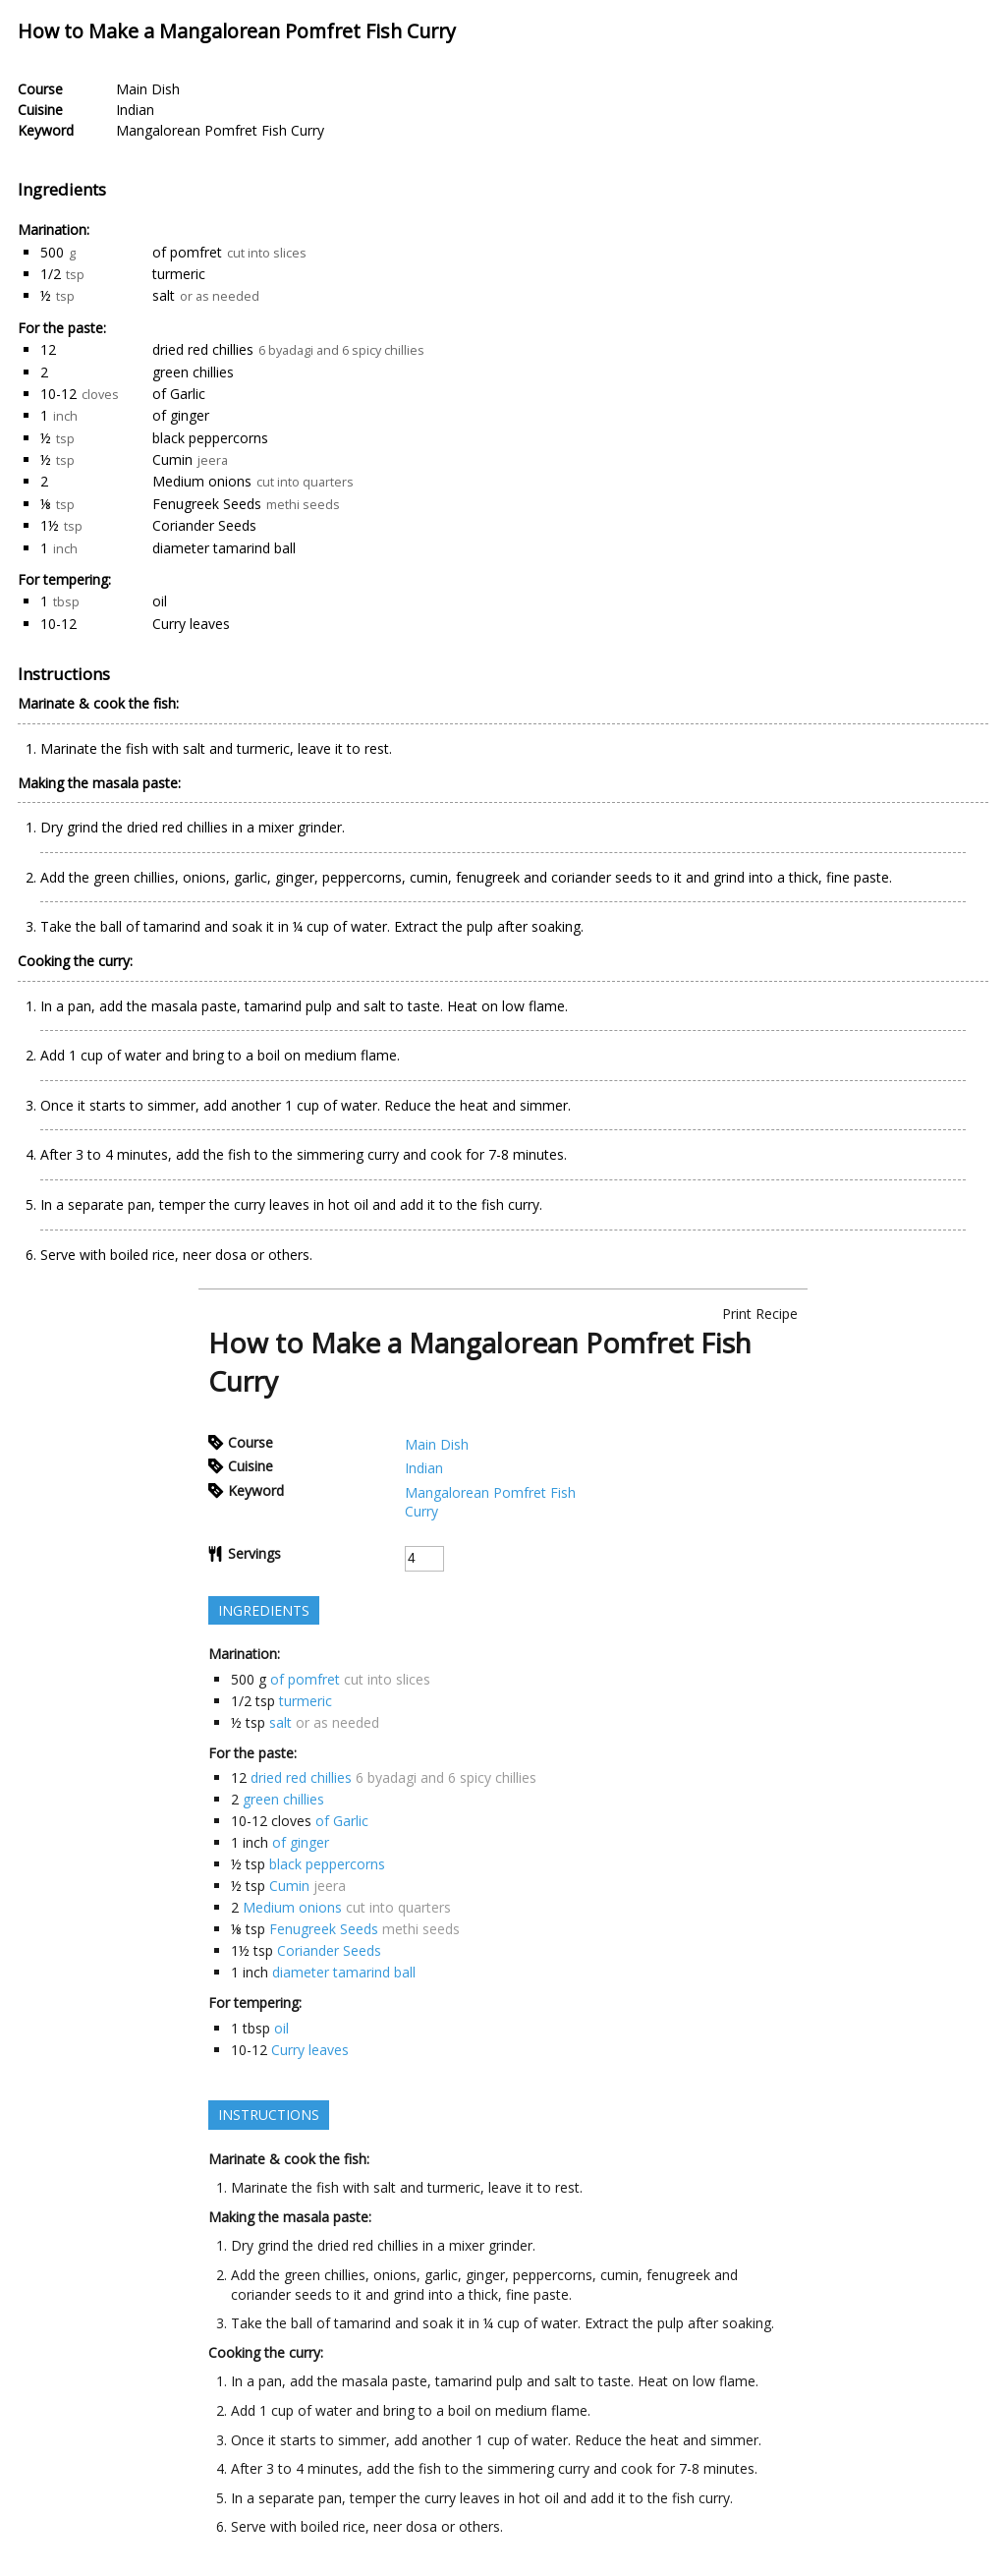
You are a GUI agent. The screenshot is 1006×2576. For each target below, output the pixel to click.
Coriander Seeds (204, 525)
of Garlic (178, 393)
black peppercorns (210, 438)
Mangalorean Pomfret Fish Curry (220, 130)
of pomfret (187, 252)
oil (159, 601)
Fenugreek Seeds (206, 503)
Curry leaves (191, 623)
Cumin (172, 459)
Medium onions (202, 481)
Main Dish (148, 89)
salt (163, 295)
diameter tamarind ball (224, 548)
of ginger (180, 415)
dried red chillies (202, 349)
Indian (135, 109)
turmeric (178, 273)
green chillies (193, 372)
